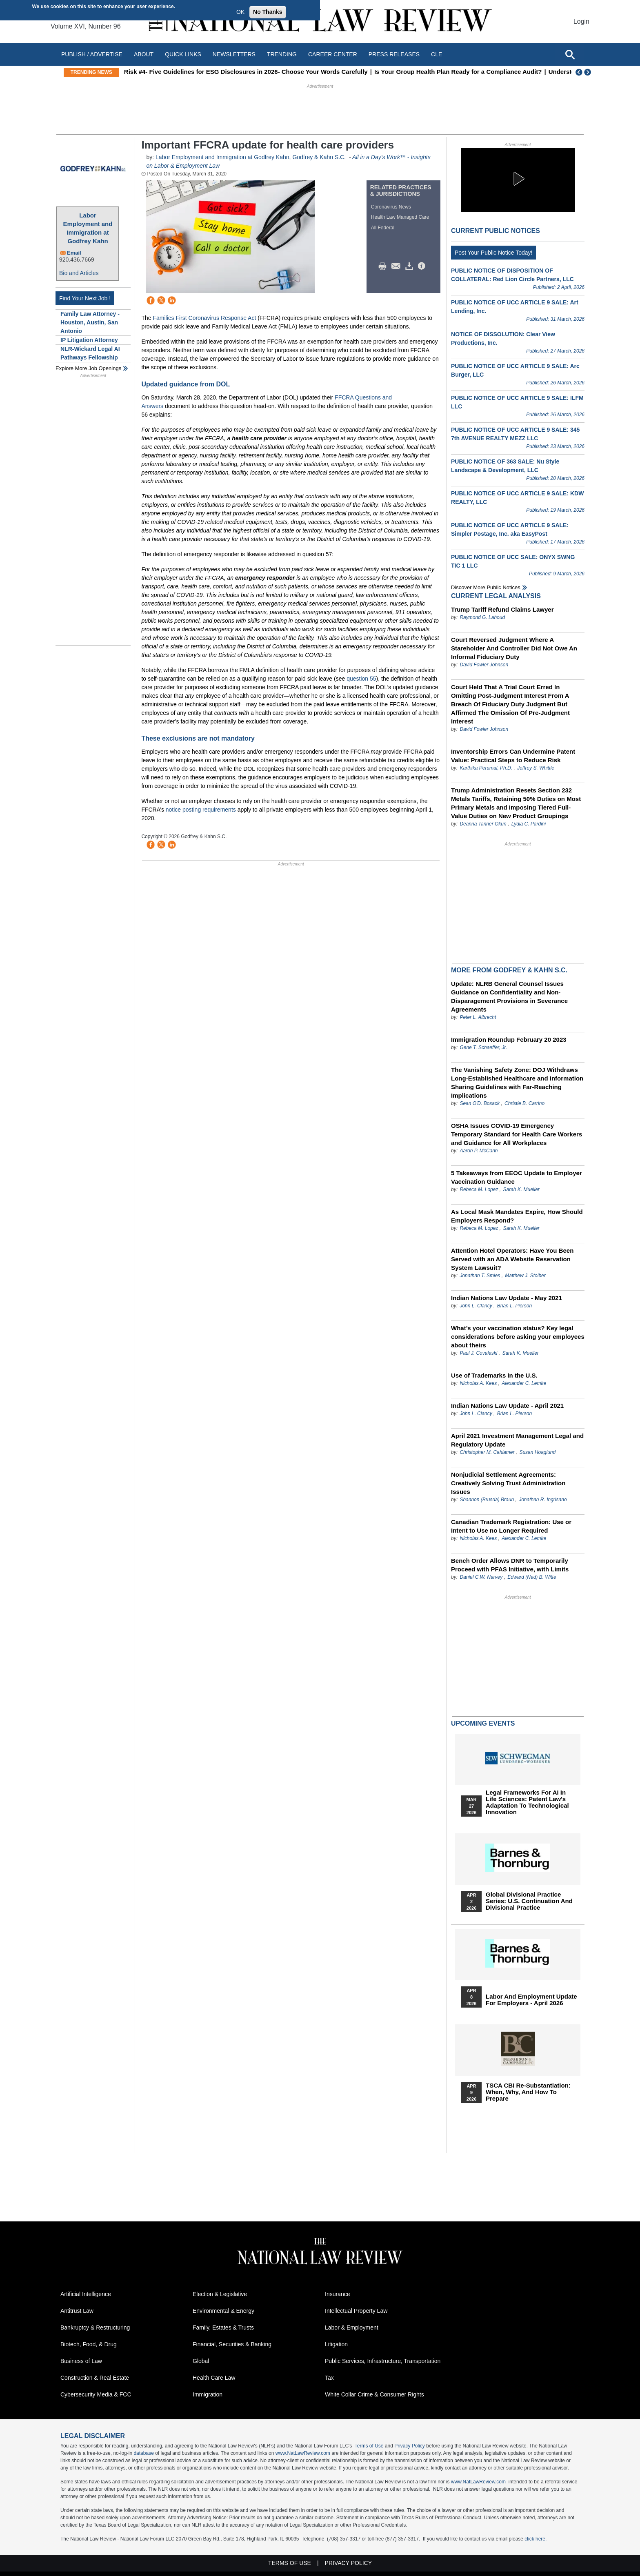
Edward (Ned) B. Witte (531, 1577)
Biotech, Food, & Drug (88, 2344)
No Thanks (267, 12)
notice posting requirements (201, 809)
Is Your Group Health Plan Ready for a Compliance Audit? (494, 71)
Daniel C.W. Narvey (481, 1577)
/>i (423, 266)
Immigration (207, 2394)
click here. (535, 2539)
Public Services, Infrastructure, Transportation (382, 2361)
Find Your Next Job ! (85, 298)
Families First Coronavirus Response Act (204, 318)
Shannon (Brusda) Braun (487, 1499)
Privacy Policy (409, 2446)
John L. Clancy (476, 1306)
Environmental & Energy (223, 2311)
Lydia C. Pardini (528, 824)
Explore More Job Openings (88, 368)
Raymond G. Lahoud (482, 617)
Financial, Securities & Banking (232, 2344)
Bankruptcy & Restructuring (95, 2327)
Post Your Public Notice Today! (493, 252)
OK (240, 12)
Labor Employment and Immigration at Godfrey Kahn (88, 228)
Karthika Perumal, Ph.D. (486, 768)
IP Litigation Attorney (89, 340)
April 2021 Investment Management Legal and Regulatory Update (517, 1440)
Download (410, 266)
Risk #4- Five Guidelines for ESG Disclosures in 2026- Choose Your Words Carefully (282, 71)
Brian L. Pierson (514, 1306)
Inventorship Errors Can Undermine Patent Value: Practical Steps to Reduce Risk (513, 755)
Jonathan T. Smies (480, 1275)
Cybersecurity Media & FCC (95, 2394)
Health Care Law (214, 2377)
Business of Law (81, 2361)
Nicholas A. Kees (478, 1383)
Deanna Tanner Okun (483, 824)
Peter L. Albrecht (478, 1017)
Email (74, 253)
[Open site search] (569, 54)
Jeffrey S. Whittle (535, 768)
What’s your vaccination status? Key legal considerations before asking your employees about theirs (517, 1337)
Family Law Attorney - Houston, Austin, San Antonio (90, 322)
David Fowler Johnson (484, 665)
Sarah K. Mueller (521, 1189)
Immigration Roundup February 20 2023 (509, 1039)
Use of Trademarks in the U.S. (494, 1375)
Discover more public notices (485, 587)
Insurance (337, 2294)
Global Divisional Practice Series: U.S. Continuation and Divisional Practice (529, 1901)
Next (588, 72)
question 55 (361, 678)
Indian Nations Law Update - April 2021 (507, 1405)
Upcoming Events (483, 1723)
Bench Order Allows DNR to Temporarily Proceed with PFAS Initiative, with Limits (510, 1565)
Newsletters (234, 54)
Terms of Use (369, 2446)
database (143, 2453)
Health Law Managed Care (400, 217)
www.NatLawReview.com (303, 2453)
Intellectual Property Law (356, 2311)
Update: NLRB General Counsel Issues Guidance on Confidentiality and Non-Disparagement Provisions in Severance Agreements (509, 996)
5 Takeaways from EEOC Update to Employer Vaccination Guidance (516, 1177)
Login (581, 21)
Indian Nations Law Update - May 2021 (506, 1297)
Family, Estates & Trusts (223, 2327)
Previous (579, 72)
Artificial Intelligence (85, 2294)
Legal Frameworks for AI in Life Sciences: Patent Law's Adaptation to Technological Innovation (527, 1802)
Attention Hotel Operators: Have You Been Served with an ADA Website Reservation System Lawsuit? (512, 1259)
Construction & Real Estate (94, 2377)
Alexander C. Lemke (524, 1383)
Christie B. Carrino (524, 1103)
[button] (518, 179)
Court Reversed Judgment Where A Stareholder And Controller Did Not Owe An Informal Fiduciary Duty (514, 648)
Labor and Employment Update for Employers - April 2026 (531, 1999)
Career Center (332, 54)
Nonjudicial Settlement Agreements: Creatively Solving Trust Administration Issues (508, 1483)
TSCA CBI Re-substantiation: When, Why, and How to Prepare (528, 2092)
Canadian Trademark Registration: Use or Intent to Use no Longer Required (511, 1526)
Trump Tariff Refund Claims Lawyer (502, 609)
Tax (329, 2377)
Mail (397, 266)
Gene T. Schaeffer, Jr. (483, 1047)
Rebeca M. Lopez (479, 1189)
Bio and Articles (79, 273)
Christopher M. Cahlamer (487, 1452)
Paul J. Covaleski (478, 1353)
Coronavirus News (391, 207)
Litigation (336, 2344)
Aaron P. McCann (479, 1151)
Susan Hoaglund (537, 1452)
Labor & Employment (351, 2327)
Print (384, 266)
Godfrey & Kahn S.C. (319, 157)
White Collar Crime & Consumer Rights (374, 2394)
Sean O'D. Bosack (480, 1103)
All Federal (382, 228)
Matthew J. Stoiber (525, 1275)
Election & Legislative (220, 2294)
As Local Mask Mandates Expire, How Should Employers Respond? (517, 1216)
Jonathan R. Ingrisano (543, 1499)
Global (201, 2361)
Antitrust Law (76, 2311)
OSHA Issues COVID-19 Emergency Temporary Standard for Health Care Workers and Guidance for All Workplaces (516, 1134)
